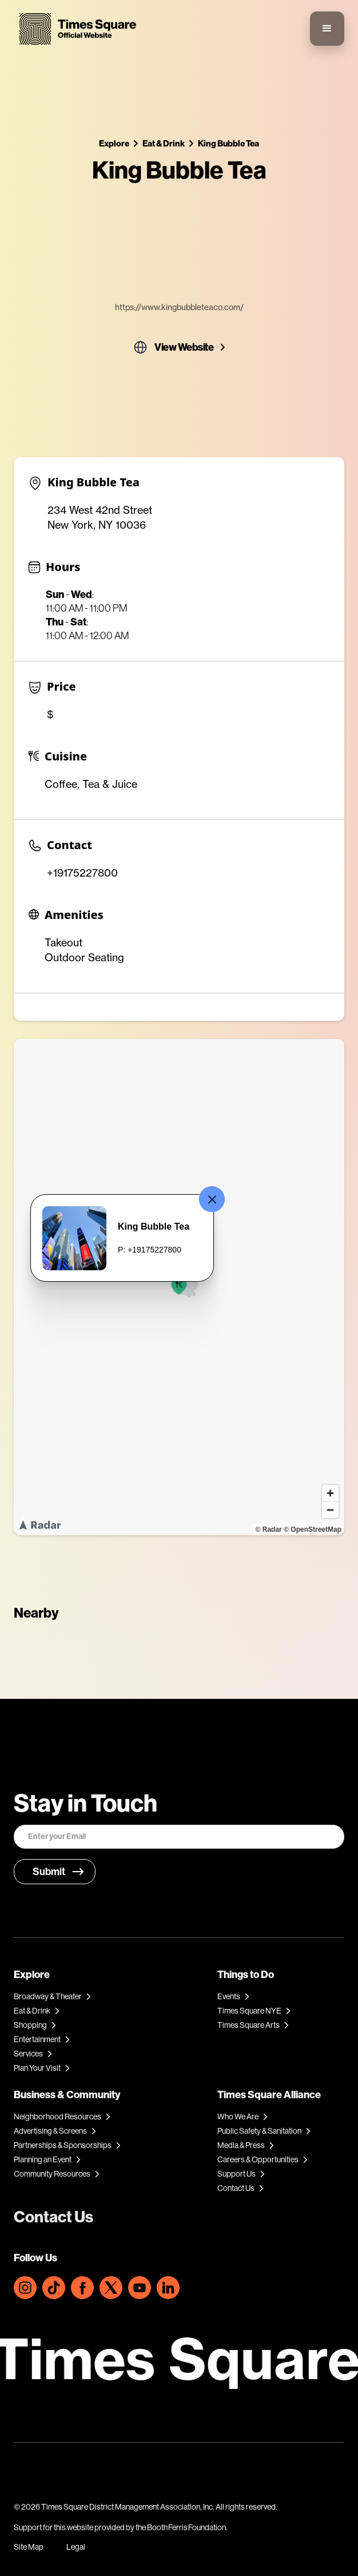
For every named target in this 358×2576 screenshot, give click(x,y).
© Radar (269, 1529)
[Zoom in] (330, 1493)
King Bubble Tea (228, 143)
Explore (114, 143)
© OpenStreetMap (312, 1529)
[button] (327, 28)
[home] (75, 29)
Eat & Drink (163, 143)
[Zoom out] (330, 1509)
